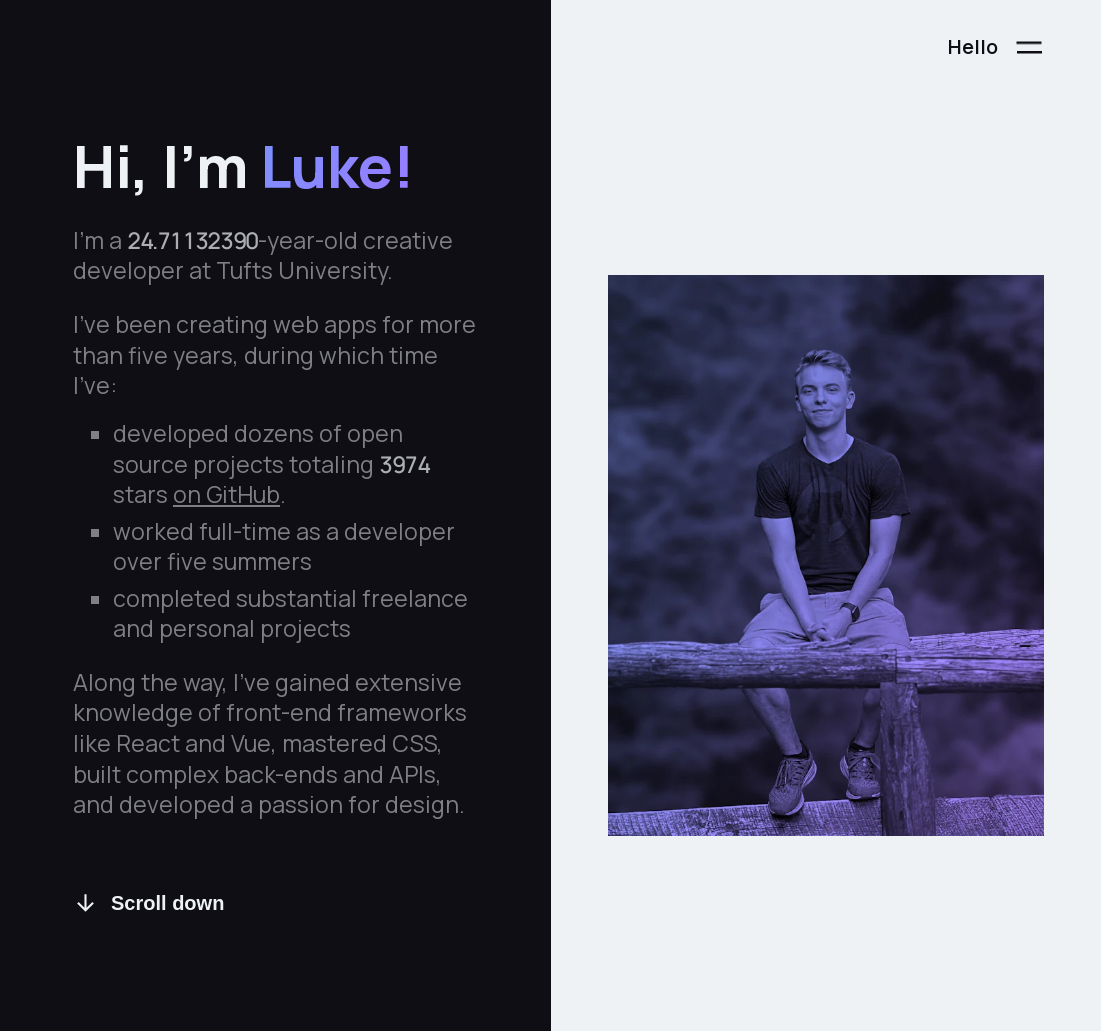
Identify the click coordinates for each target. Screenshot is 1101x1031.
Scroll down (148, 903)
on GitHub (226, 495)
